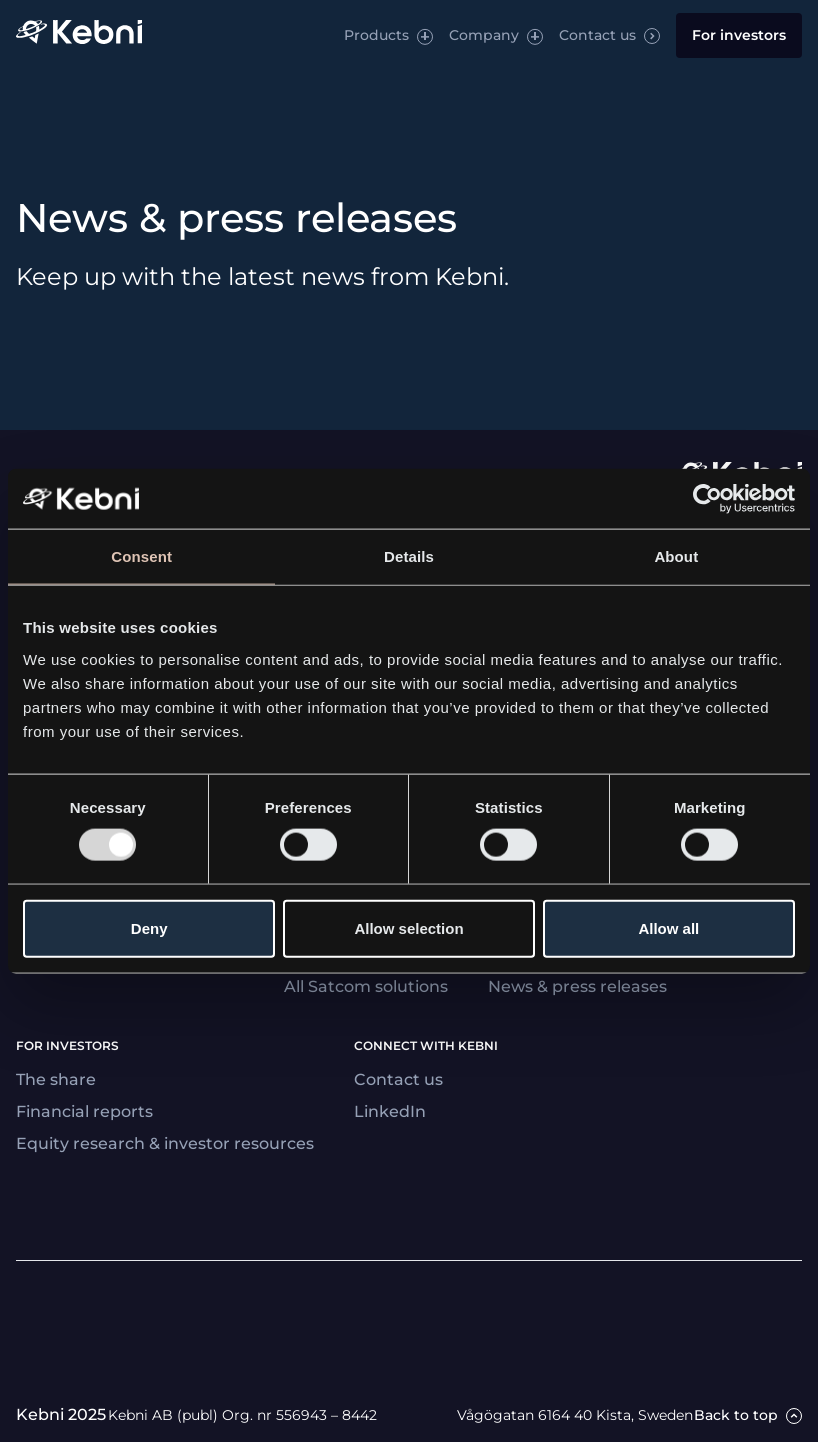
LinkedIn (390, 1111)
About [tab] (676, 556)
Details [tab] (409, 556)
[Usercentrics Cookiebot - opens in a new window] (707, 499)
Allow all (668, 927)
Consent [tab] (141, 556)
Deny (149, 927)
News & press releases (577, 986)
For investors (739, 35)
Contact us (597, 35)
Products (376, 35)
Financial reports (84, 1111)
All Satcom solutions (366, 986)
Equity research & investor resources (165, 1143)
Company (484, 35)
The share (56, 1079)
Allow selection (408, 927)
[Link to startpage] (79, 35)
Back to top (736, 1415)
